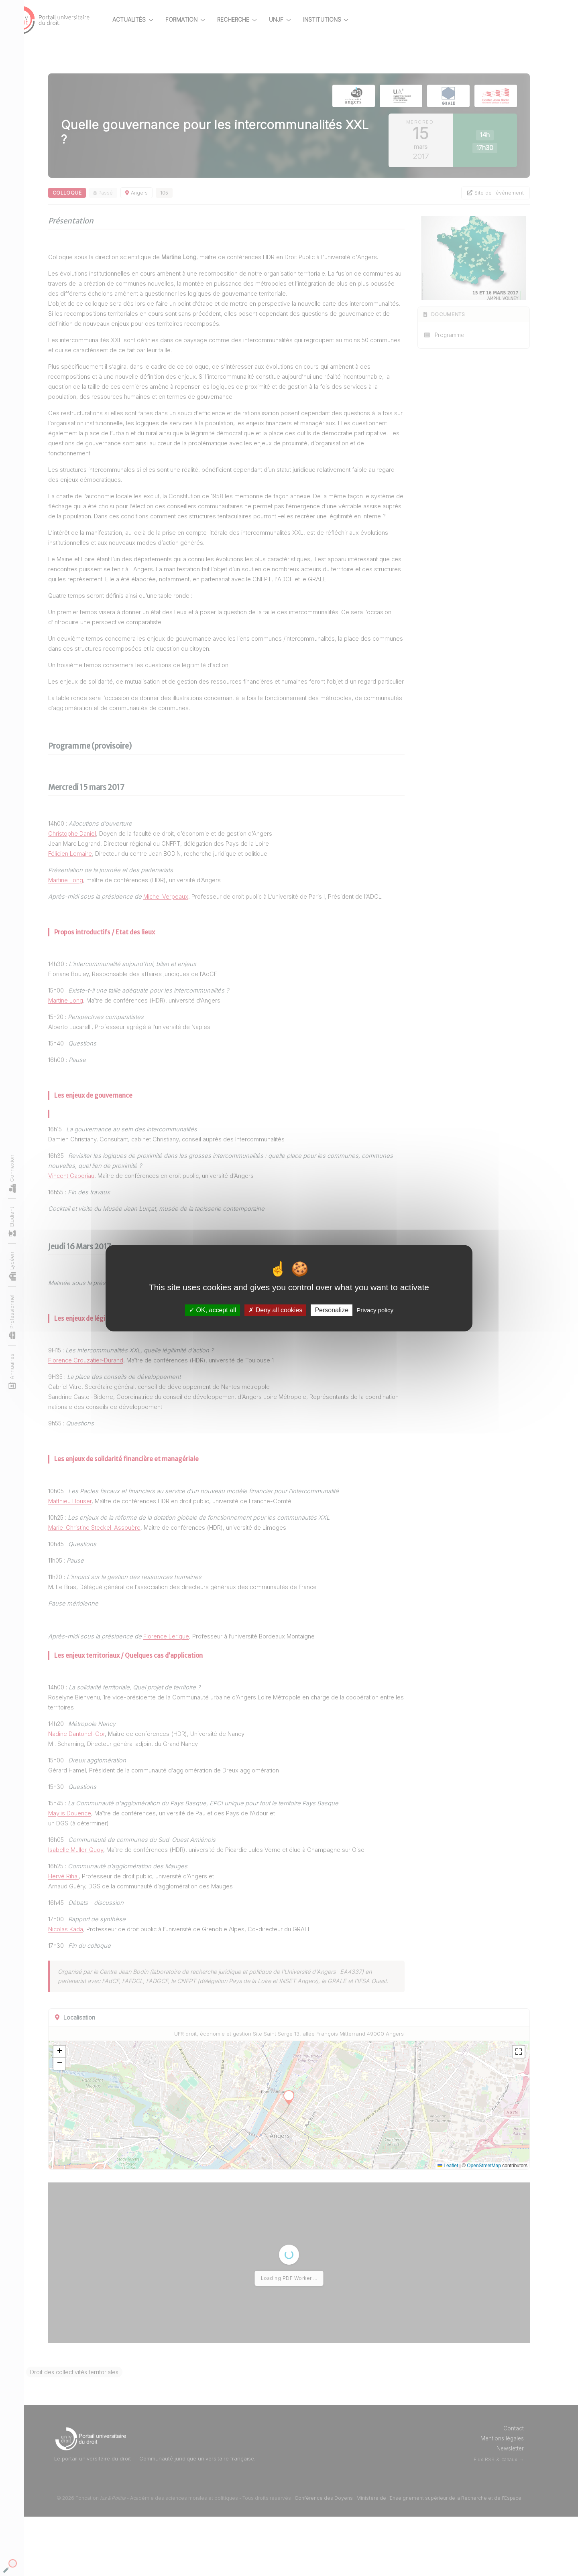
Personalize (331, 1310)
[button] (87, 2111)
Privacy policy (374, 1310)
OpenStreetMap (484, 2225)
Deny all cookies (275, 1310)
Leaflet (448, 2225)
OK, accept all (212, 1310)
